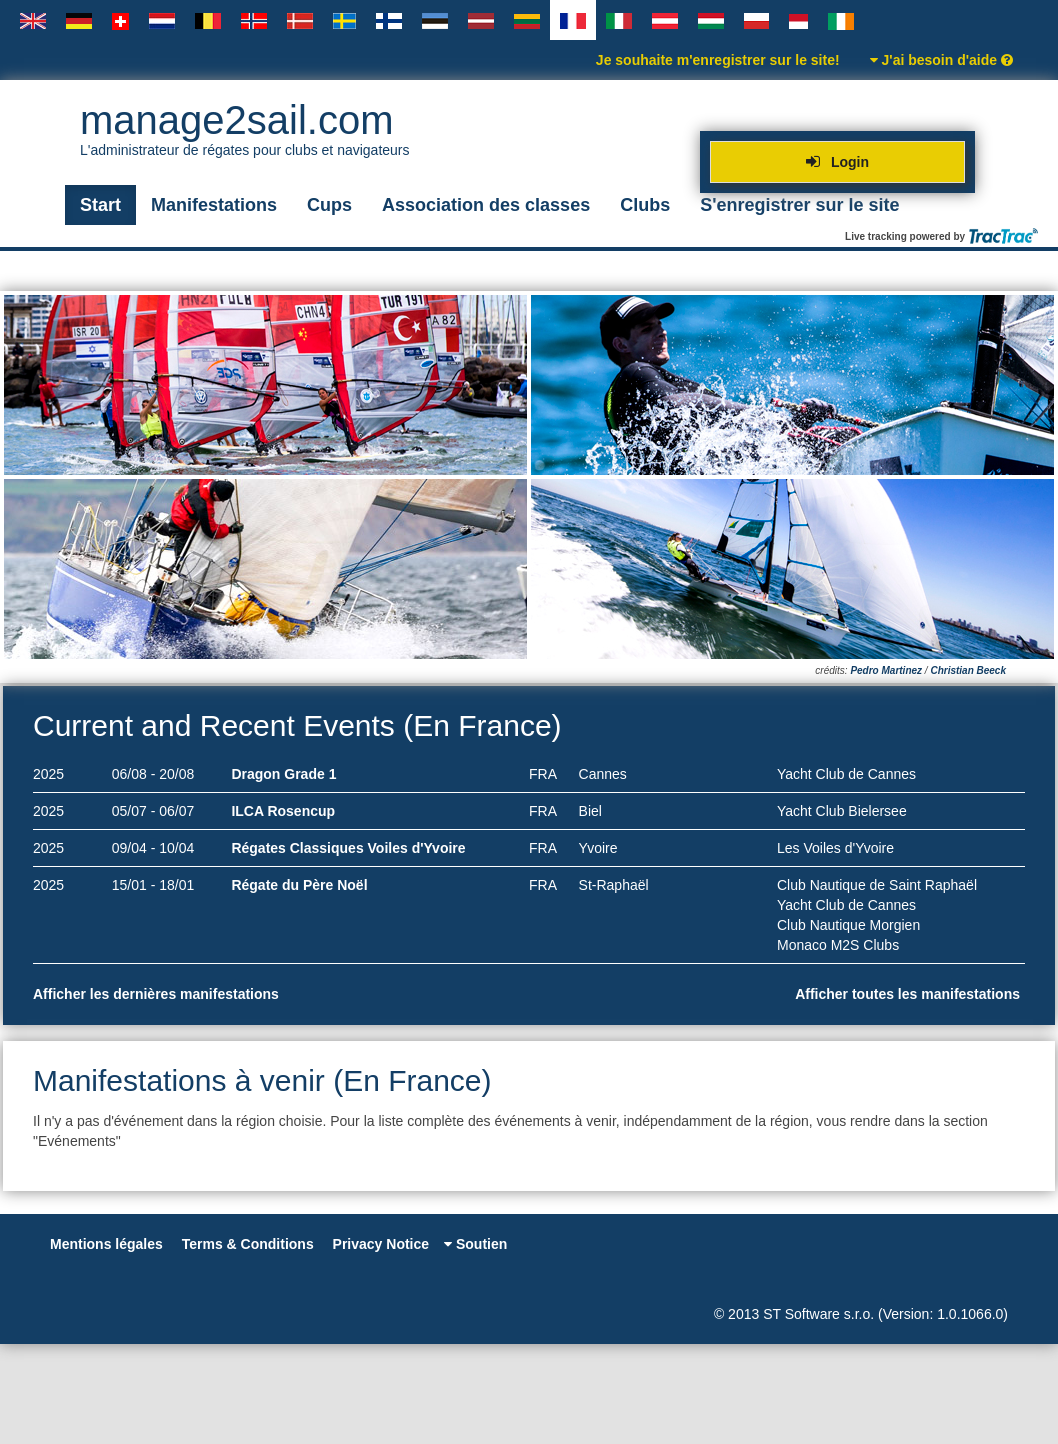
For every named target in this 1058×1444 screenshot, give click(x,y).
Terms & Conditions (248, 1244)
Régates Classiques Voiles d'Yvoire (348, 848)
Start (100, 205)
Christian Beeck (968, 670)
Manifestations (214, 205)
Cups (329, 205)
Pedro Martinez (886, 670)
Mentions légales (106, 1244)
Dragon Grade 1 (283, 774)
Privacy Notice (381, 1244)
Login (837, 161)
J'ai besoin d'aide (941, 60)
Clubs (645, 205)
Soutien (475, 1244)
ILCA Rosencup (283, 811)
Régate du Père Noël (299, 885)
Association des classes (486, 205)
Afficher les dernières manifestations (158, 994)
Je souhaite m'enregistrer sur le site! (718, 60)
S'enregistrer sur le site (799, 205)
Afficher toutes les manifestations (910, 994)
